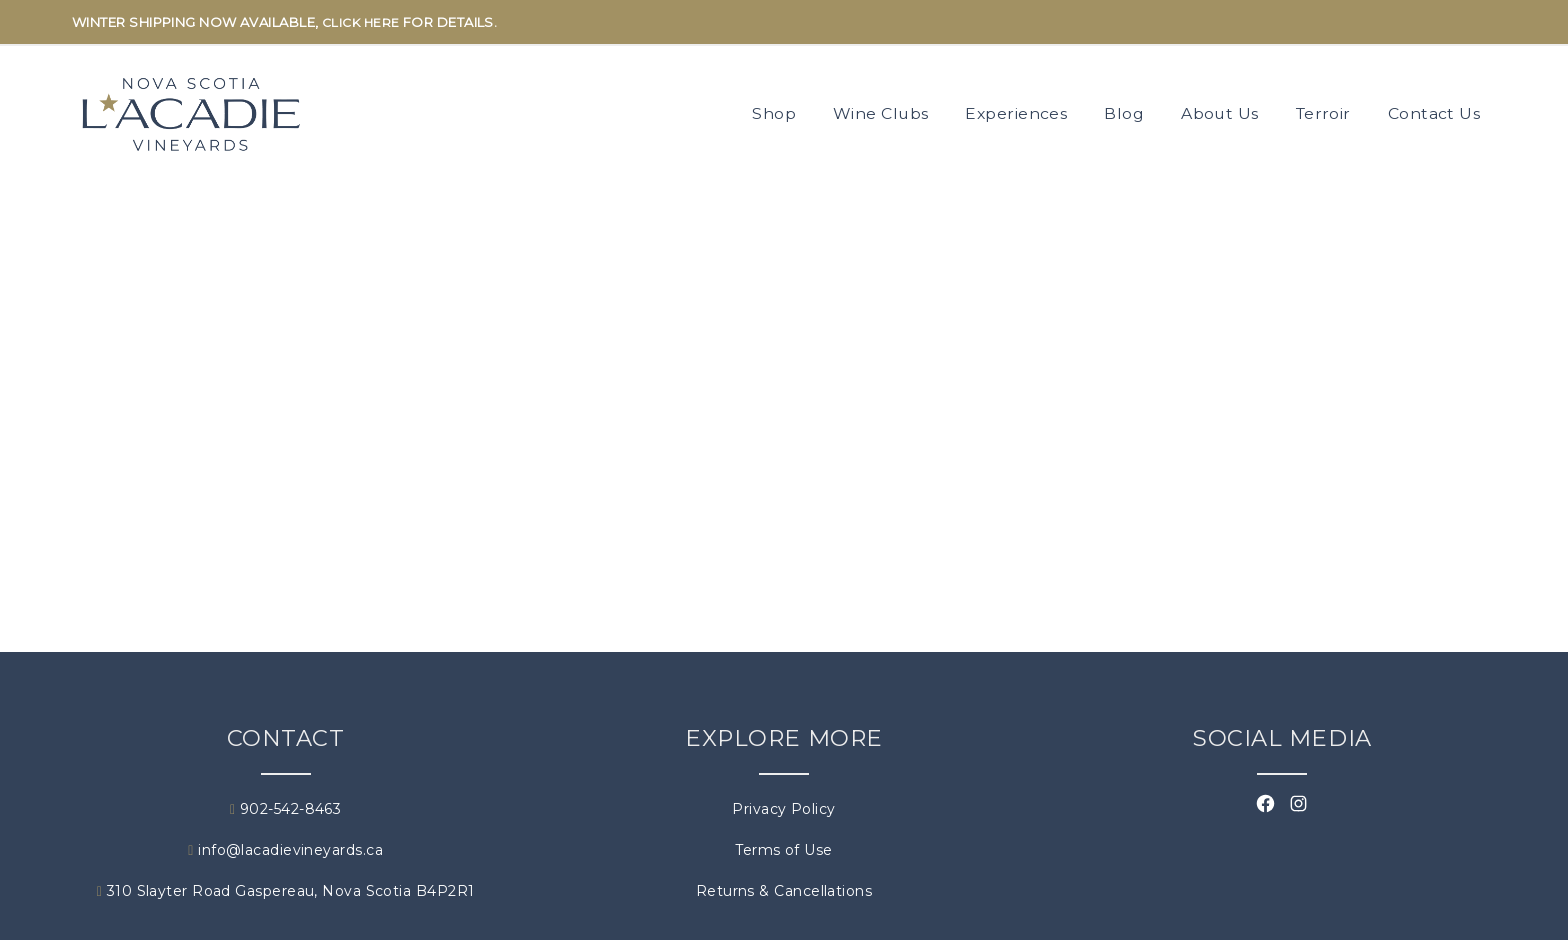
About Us (1220, 113)
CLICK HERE (361, 22)
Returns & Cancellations (784, 891)
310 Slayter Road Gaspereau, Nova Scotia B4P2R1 (286, 891)
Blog (1124, 113)
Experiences (1016, 113)
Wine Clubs (881, 113)
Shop (774, 113)
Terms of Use (783, 850)
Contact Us (1434, 113)
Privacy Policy (783, 809)
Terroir (1323, 113)
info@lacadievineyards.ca (285, 850)
